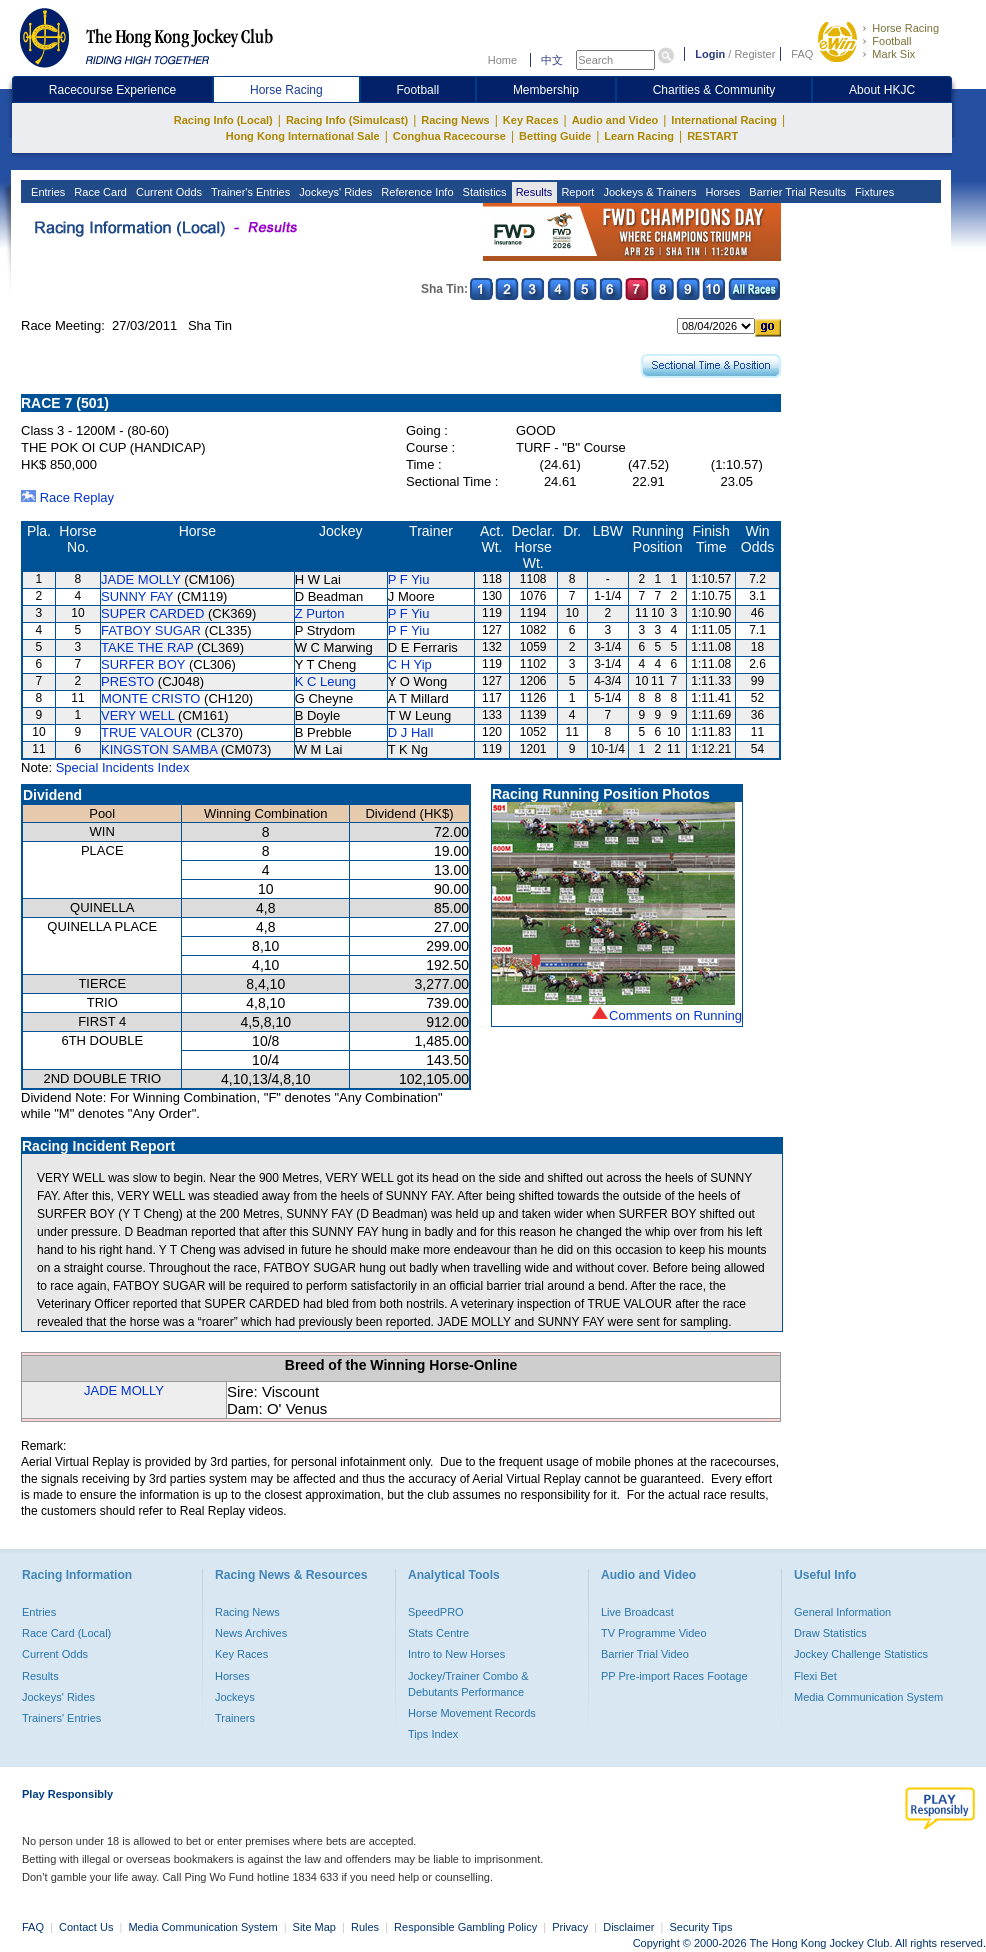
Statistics (483, 192)
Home (502, 60)
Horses (721, 192)
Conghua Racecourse (449, 136)
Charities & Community (714, 90)
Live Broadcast (637, 1612)
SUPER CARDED (152, 613)
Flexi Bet (815, 1676)
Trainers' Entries (61, 1718)
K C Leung (325, 681)
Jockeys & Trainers (648, 192)
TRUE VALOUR (147, 732)
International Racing (724, 120)
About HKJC (882, 90)
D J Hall (411, 732)
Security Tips (701, 1927)
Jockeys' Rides (334, 192)
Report (576, 192)
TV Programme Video (654, 1633)
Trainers (235, 1718)
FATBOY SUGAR (151, 630)
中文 (552, 60)
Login (710, 54)
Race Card (99, 192)
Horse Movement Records (472, 1713)
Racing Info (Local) (223, 120)
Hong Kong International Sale (303, 136)
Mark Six (893, 54)
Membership (546, 90)
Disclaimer (628, 1927)
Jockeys (235, 1697)
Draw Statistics (830, 1633)
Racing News (455, 120)
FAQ (802, 54)
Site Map (314, 1927)
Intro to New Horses (456, 1654)
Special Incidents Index (123, 767)
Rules (366, 1927)
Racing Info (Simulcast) (347, 120)
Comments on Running (675, 1015)
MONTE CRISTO (150, 698)
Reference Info (415, 192)
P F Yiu (409, 579)
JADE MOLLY (141, 579)
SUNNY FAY (137, 596)
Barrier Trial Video (645, 1654)
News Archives (251, 1633)
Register (754, 54)
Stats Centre (438, 1633)
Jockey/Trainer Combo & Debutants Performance (468, 1684)
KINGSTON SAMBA (159, 749)
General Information (842, 1612)
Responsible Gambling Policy (465, 1927)
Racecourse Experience (112, 90)
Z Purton (320, 613)
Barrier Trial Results (796, 192)
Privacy (570, 1927)
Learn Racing (639, 136)
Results (533, 192)
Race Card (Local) (66, 1633)
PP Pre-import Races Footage (674, 1676)
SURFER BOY (143, 664)
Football (891, 41)
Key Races (531, 120)
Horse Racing (905, 28)
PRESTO (127, 681)
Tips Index (433, 1734)
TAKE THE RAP (147, 647)
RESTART (712, 136)
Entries (46, 192)
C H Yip (410, 664)
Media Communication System (868, 1697)
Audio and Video (615, 120)
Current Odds (167, 192)
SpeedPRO (436, 1612)
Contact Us (86, 1927)
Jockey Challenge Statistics (861, 1654)
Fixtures (873, 192)
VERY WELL (137, 715)
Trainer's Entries (249, 192)
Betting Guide (555, 136)
